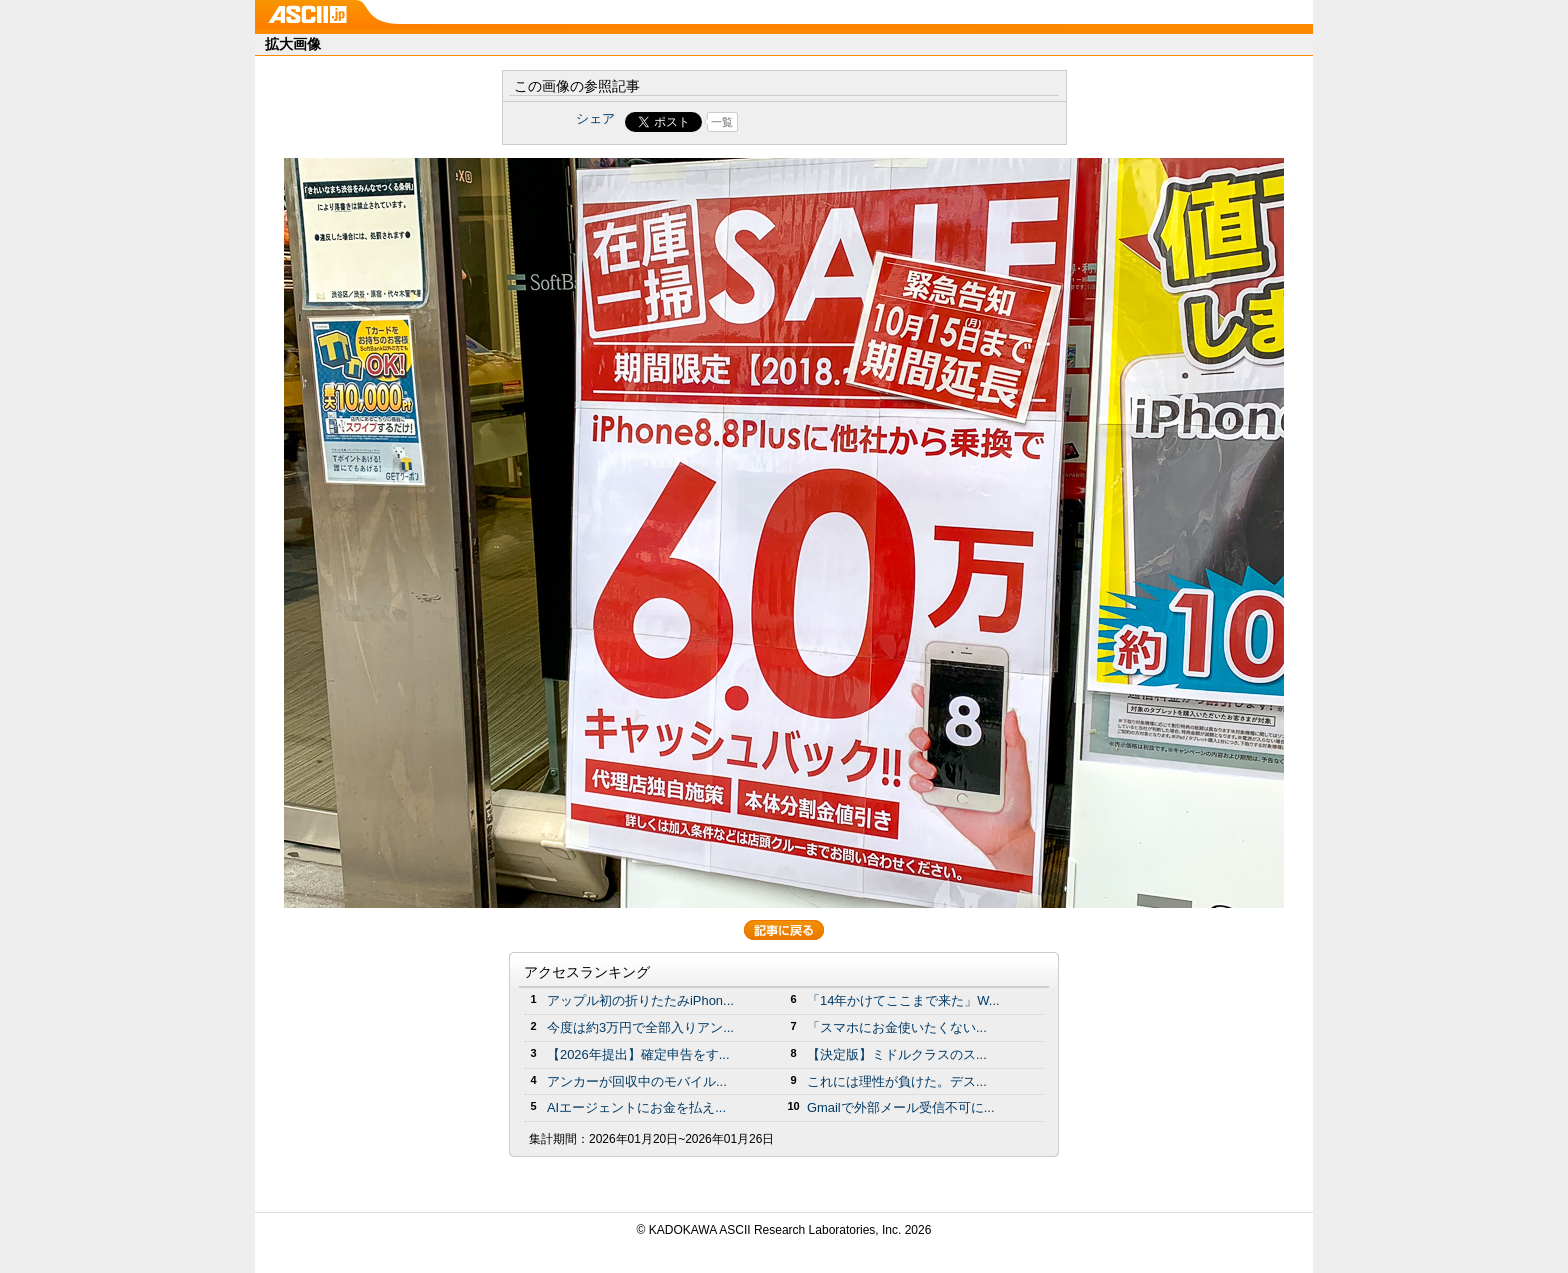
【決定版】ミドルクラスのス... (897, 1054)
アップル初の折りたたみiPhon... (640, 1000)
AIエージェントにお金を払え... (636, 1107)
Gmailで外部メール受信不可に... (901, 1107)
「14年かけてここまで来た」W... (903, 1000)
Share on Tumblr (858, 122)
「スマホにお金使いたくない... (897, 1027)
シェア (595, 118)
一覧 (722, 122)
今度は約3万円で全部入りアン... (640, 1027)
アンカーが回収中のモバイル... (637, 1081)
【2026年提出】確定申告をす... (638, 1054)
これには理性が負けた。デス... (897, 1081)
